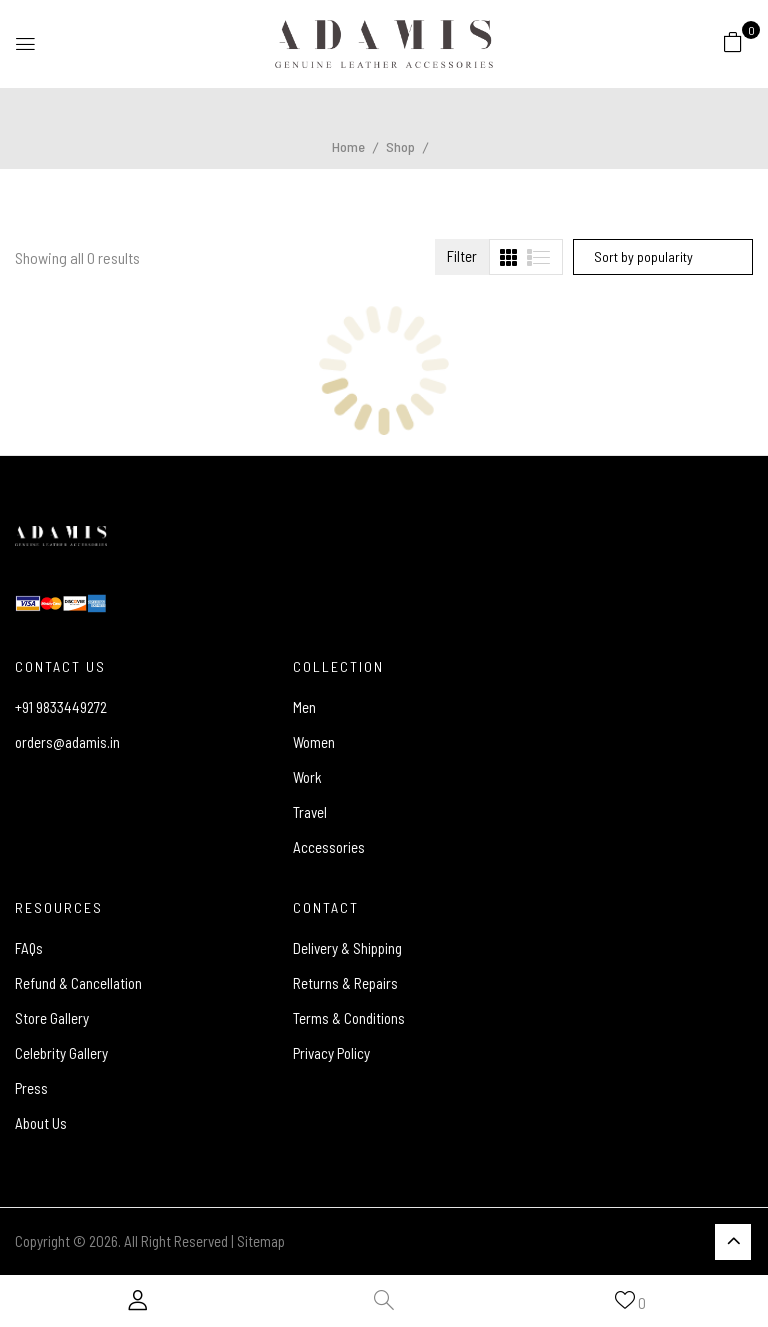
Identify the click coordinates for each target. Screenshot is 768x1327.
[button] (733, 41)
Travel (310, 812)
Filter (462, 256)
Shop (400, 146)
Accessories (329, 847)
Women (314, 742)
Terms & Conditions (349, 1018)
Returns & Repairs (345, 983)
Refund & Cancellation (78, 983)
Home (348, 146)
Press (31, 1088)
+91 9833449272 (61, 707)
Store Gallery (52, 1018)
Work (307, 777)
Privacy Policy (331, 1053)
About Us (41, 1123)
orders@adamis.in (67, 742)
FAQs (29, 948)
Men (304, 707)
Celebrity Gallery (61, 1053)
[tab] (508, 257)
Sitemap (261, 1241)
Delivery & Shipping (347, 948)
